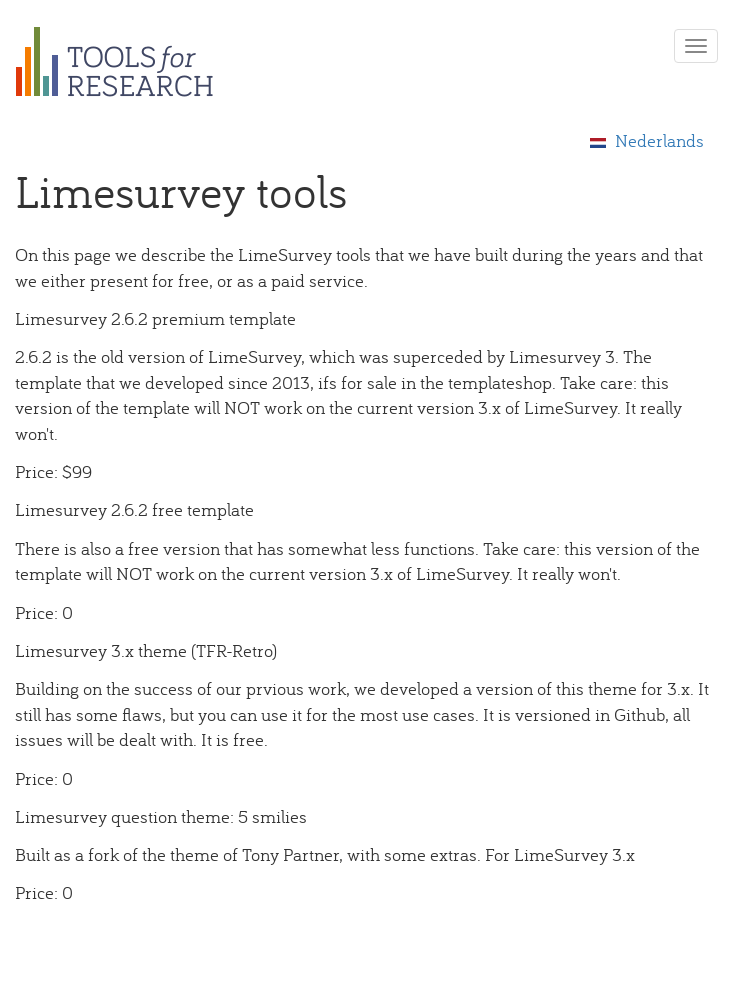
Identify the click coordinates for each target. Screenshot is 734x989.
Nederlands (647, 140)
